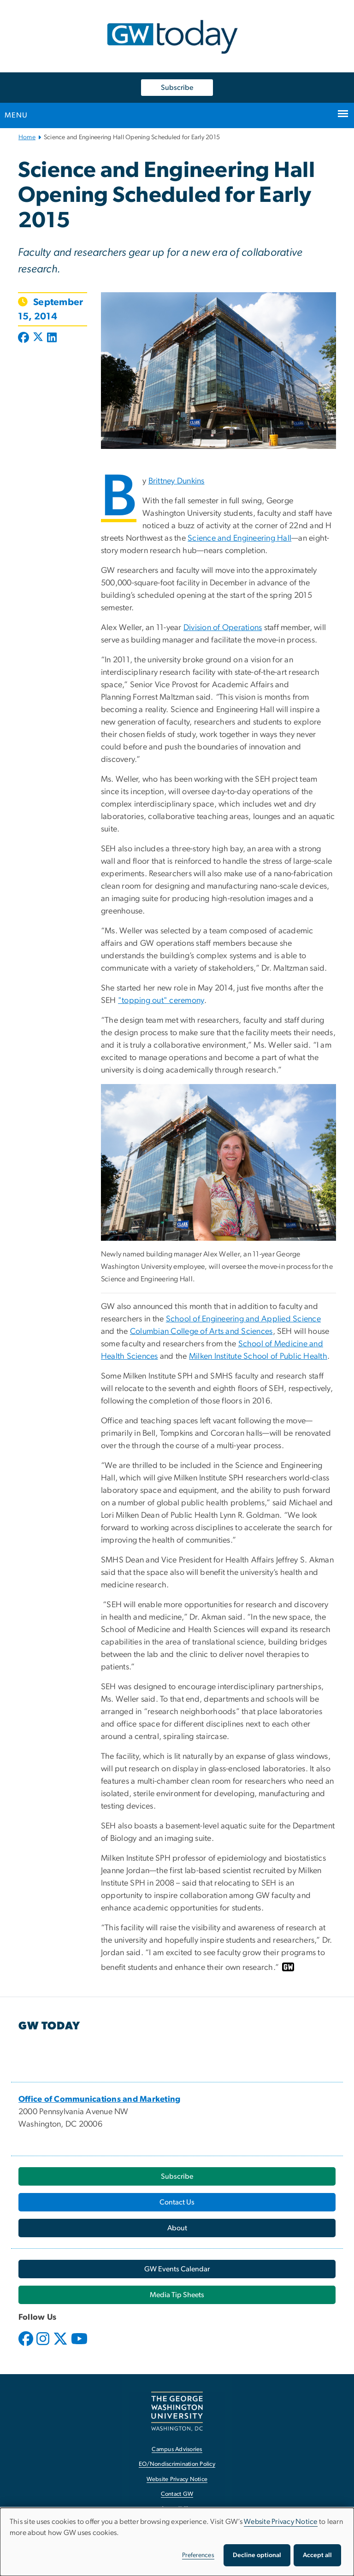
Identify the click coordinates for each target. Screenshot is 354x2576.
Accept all (317, 2555)
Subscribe (177, 87)
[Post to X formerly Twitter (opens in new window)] (38, 338)
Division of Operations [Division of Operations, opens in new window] (222, 628)
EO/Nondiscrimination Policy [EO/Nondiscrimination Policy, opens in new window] (177, 2464)
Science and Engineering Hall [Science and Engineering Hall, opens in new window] (239, 538)
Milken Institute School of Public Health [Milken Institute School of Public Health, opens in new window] (258, 1356)
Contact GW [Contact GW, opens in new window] (177, 2494)
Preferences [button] (198, 2555)
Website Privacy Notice (281, 2521)
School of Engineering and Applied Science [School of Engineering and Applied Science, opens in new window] (243, 1319)
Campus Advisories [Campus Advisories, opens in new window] (177, 2449)
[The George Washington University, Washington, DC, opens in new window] (177, 2411)
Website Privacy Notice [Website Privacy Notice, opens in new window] (177, 2479)
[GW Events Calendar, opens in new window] (177, 2269)
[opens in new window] (26, 2345)
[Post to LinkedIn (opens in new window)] (52, 338)
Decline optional (257, 2555)
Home (26, 137)
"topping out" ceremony (161, 1000)
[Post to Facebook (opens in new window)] (24, 338)
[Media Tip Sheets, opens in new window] (177, 2295)
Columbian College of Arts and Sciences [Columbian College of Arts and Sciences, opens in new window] (201, 1331)
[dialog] (177, 2542)
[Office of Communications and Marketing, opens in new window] (99, 2099)
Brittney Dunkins (176, 481)
